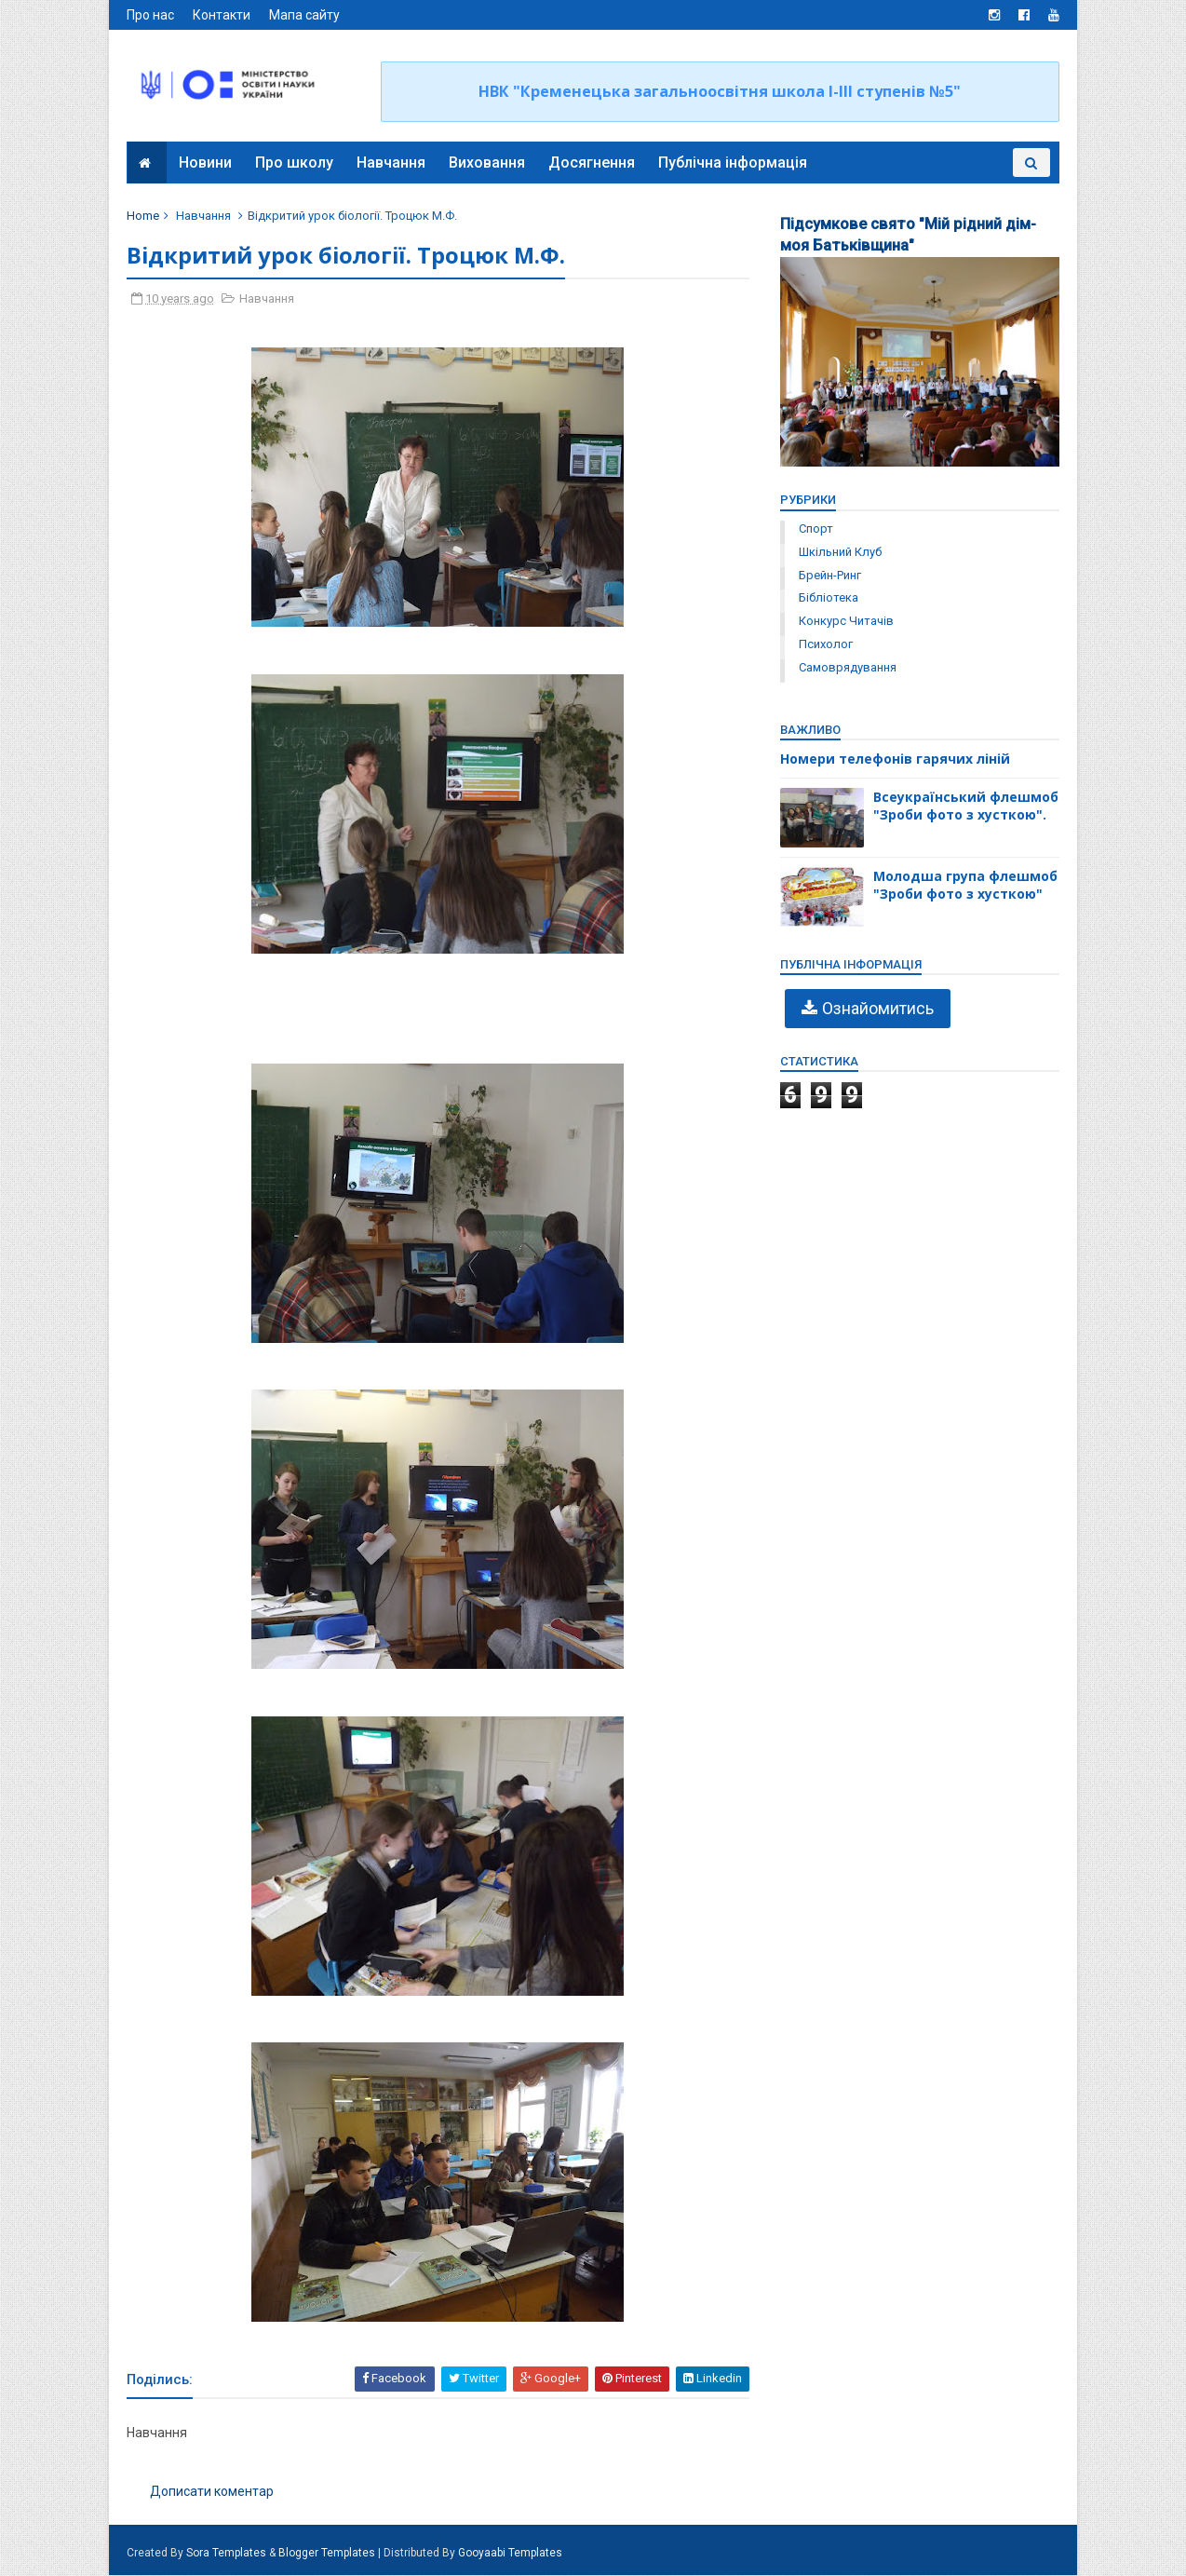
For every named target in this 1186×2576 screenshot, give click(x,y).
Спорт (815, 529)
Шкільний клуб (839, 552)
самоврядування (847, 667)
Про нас (151, 14)
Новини (205, 162)
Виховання (487, 162)
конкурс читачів (845, 621)
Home (144, 216)
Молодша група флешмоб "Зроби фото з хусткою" (964, 885)
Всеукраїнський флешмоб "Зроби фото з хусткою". (965, 806)
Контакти (222, 14)
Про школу (294, 162)
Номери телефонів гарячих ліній (894, 758)
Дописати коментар (213, 2491)
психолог (825, 644)
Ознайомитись (877, 1008)
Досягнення (591, 162)
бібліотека (827, 597)
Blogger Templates (327, 2553)
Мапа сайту (305, 14)
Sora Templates (227, 2553)
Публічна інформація (732, 162)
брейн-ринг (829, 575)
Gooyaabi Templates (511, 2553)
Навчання (391, 162)
